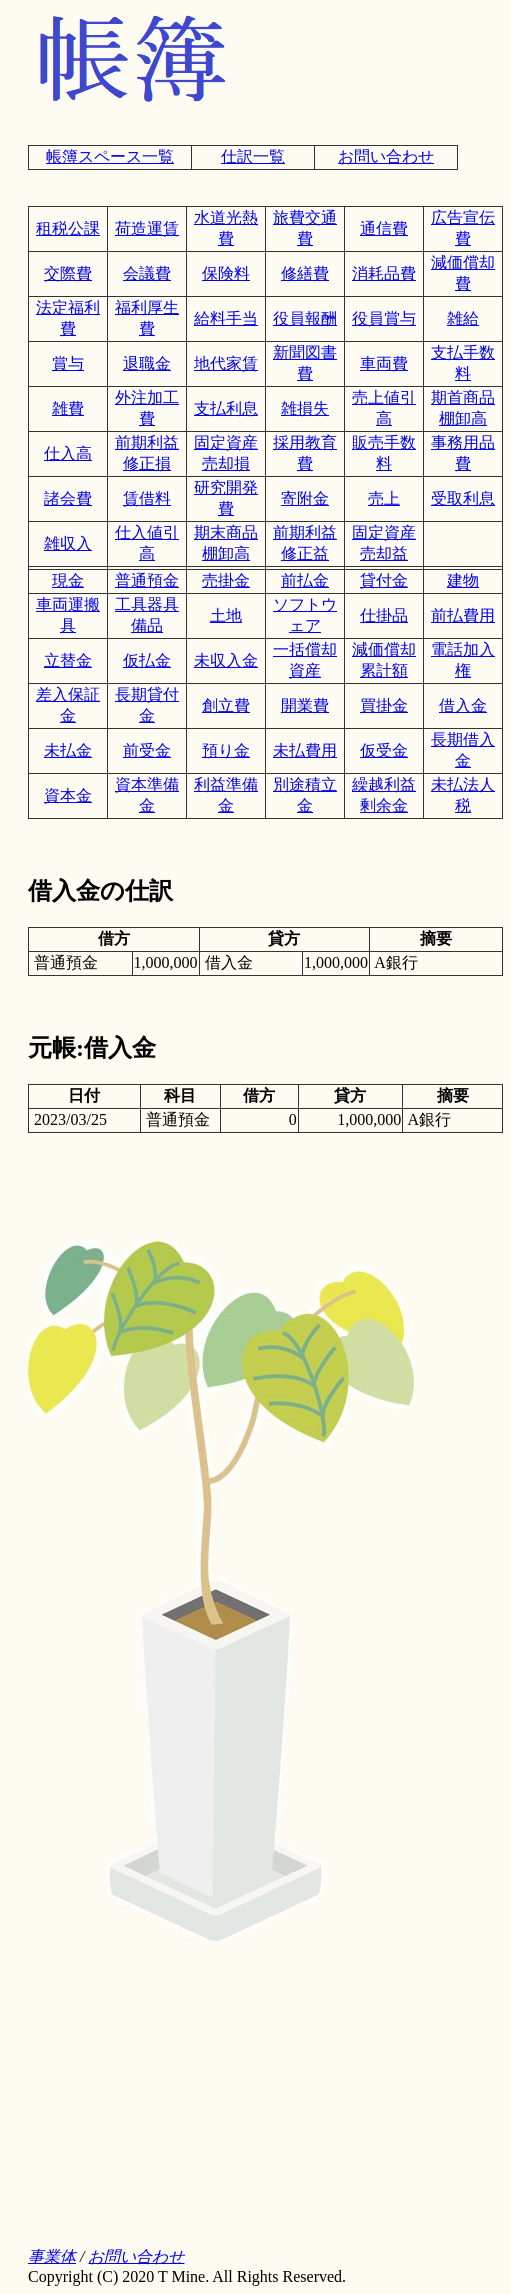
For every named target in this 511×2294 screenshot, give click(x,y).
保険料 (226, 273)
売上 (384, 498)
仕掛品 (384, 615)
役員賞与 (384, 318)
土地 (226, 615)
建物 (463, 580)
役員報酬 (305, 318)
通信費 (384, 228)
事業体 (52, 2256)
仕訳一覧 (253, 156)
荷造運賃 (147, 228)
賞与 (68, 363)
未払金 (68, 750)
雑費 (68, 408)
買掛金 (384, 705)
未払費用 (305, 750)
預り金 (226, 750)
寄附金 (305, 498)
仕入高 (68, 453)
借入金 (463, 705)
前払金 (305, 580)
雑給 (463, 318)
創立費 (226, 705)
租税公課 (68, 228)
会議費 (147, 273)
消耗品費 (384, 273)
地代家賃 (226, 363)
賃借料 (147, 498)
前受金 (147, 750)
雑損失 (305, 408)
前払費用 (463, 615)
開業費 (305, 705)
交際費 (68, 273)
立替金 (68, 660)
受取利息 (463, 498)
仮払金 (147, 660)
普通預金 (147, 580)
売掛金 (226, 580)
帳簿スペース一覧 (110, 156)
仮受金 (384, 750)
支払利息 (226, 408)
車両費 (384, 363)
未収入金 (226, 660)
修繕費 (305, 273)
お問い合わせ (386, 156)
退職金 (147, 363)
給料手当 (226, 318)
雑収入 (68, 543)
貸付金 (384, 580)
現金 (68, 580)
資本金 (68, 795)
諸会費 (68, 498)
